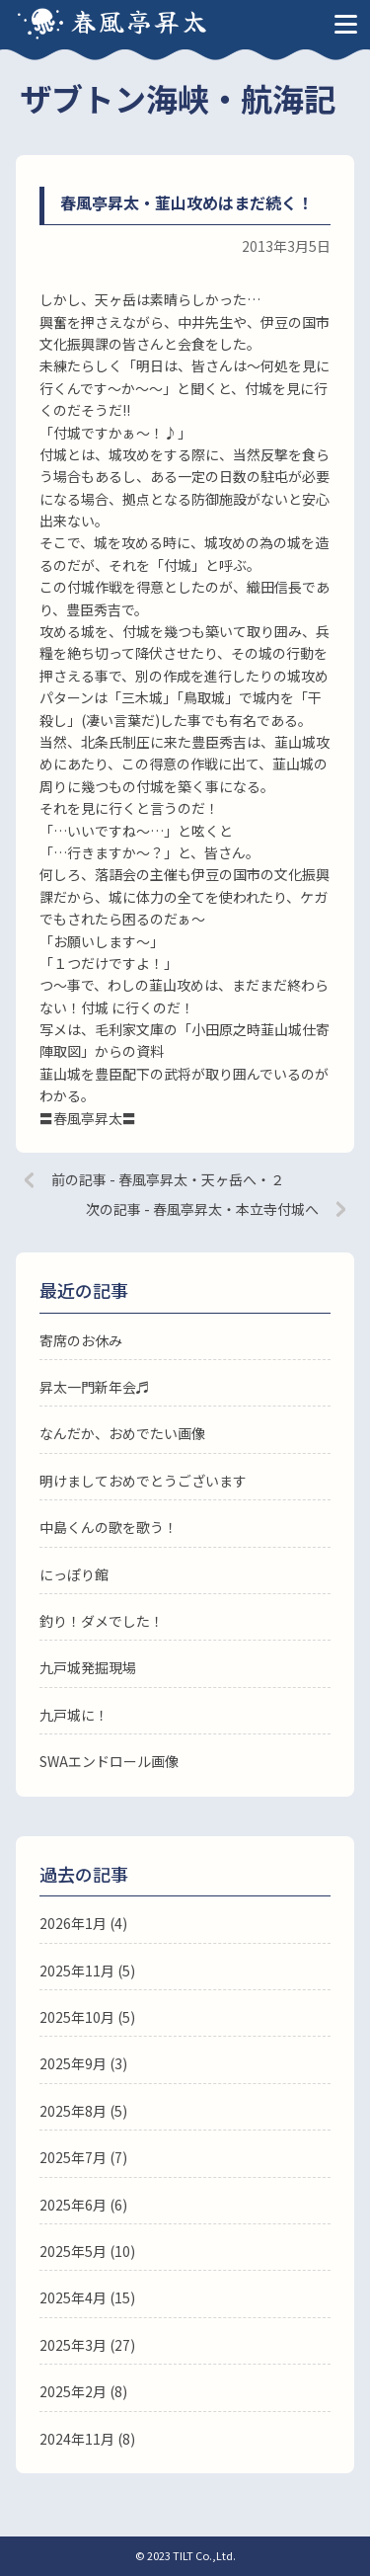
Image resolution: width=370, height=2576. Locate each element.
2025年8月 (73, 2111)
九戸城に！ (74, 1715)
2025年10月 (76, 2017)
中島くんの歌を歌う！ (108, 1527)
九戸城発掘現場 (87, 1667)
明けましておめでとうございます (143, 1480)
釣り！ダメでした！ (101, 1621)
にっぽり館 (74, 1574)
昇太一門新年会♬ (94, 1387)
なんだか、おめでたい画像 (122, 1433)
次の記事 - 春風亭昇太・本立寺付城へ (202, 1209)
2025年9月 (73, 2063)
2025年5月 (73, 2251)
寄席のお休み (80, 1340)
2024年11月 (76, 2439)
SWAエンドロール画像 (109, 1761)
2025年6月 (73, 2204)
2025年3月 (73, 2345)
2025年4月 (73, 2297)
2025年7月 (73, 2157)
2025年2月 (73, 2391)
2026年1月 (73, 1923)
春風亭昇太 (140, 20)
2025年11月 (76, 1970)
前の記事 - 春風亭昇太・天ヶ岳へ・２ (167, 1179)
